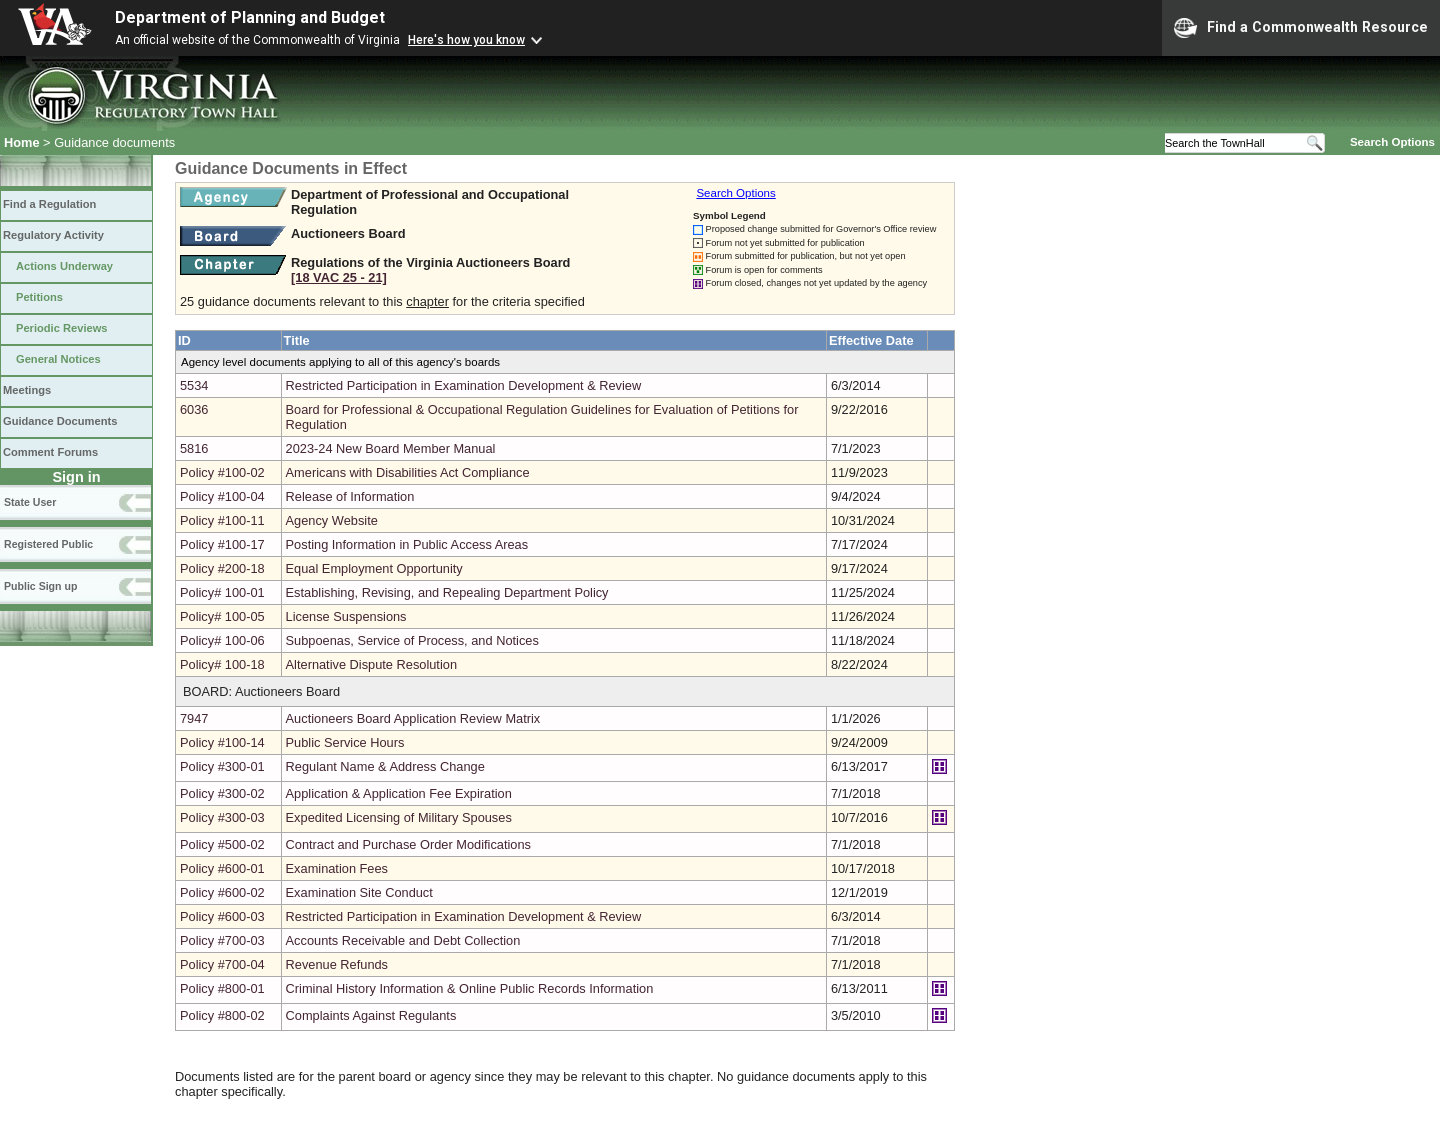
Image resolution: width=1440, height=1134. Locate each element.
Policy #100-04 (222, 496)
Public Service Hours (345, 742)
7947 (194, 718)
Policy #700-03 (222, 940)
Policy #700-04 (222, 964)
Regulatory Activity (53, 235)
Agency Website (332, 520)
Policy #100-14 (222, 742)
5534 (194, 385)
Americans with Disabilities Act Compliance (408, 472)
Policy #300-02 (222, 793)
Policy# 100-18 (222, 664)
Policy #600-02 (222, 892)
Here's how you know (466, 40)
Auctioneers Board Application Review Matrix (413, 718)
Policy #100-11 (222, 520)
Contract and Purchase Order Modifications (408, 844)
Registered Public (48, 544)
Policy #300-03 (222, 817)
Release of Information (350, 496)
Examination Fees (337, 868)
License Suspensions (346, 616)
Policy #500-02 (222, 844)
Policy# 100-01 (222, 592)
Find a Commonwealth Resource (1301, 28)
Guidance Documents (60, 421)
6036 (194, 409)
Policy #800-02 (222, 1015)
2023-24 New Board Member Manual (391, 448)
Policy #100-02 (222, 472)
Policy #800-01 (222, 988)
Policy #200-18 (222, 568)
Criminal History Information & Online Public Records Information (470, 988)
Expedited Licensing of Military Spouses (399, 817)
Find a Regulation (49, 204)
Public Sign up (40, 586)
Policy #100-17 (222, 544)
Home (22, 142)
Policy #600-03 (222, 916)
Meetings (27, 390)
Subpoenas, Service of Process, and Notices (412, 640)
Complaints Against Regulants (371, 1015)
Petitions (39, 297)
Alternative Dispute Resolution (371, 664)
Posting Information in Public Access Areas (407, 544)
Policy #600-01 (222, 868)
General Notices (58, 359)
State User (30, 502)
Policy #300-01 (222, 766)
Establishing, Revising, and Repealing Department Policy (447, 592)
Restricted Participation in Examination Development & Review (464, 385)
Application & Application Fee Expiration (399, 793)
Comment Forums (50, 452)
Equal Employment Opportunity (374, 568)
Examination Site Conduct (359, 892)
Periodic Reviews (62, 328)
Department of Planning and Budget (250, 17)
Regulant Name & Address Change (385, 766)
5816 (194, 448)
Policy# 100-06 (222, 640)
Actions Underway (64, 266)
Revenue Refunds (337, 964)
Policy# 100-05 (222, 616)
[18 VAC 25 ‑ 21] (339, 277)
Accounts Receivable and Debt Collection (403, 940)
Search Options (1392, 142)
